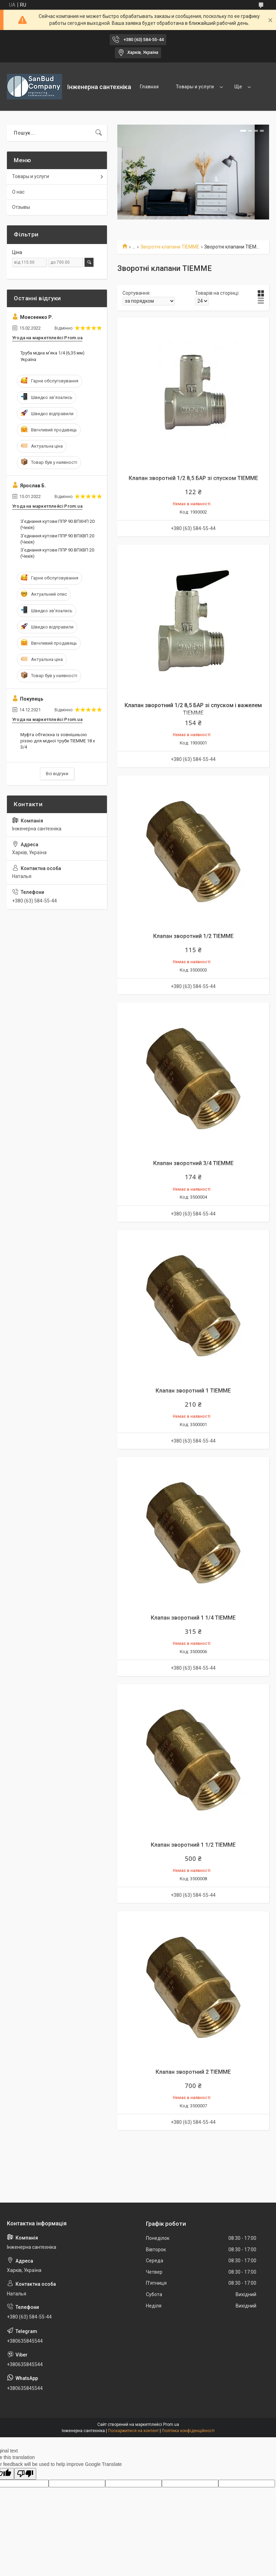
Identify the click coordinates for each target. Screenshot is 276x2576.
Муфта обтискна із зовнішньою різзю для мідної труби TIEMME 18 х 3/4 (57, 741)
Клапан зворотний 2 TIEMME (193, 2072)
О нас (18, 192)
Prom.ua (171, 2424)
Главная (149, 86)
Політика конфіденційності (188, 2430)
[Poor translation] (25, 2474)
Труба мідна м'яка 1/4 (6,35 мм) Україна (52, 356)
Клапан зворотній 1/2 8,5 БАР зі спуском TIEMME (193, 478)
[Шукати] (98, 133)
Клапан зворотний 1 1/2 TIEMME (193, 1845)
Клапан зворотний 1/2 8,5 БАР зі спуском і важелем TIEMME (193, 709)
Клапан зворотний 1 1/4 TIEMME (193, 1617)
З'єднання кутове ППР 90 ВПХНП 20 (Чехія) (57, 524)
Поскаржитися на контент (133, 2430)
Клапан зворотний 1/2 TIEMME (193, 936)
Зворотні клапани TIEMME (169, 247)
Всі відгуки (57, 773)
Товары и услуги (195, 86)
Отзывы (21, 207)
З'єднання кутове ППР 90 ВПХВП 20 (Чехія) (57, 539)
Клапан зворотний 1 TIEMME (193, 1390)
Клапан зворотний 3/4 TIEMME (193, 1163)
